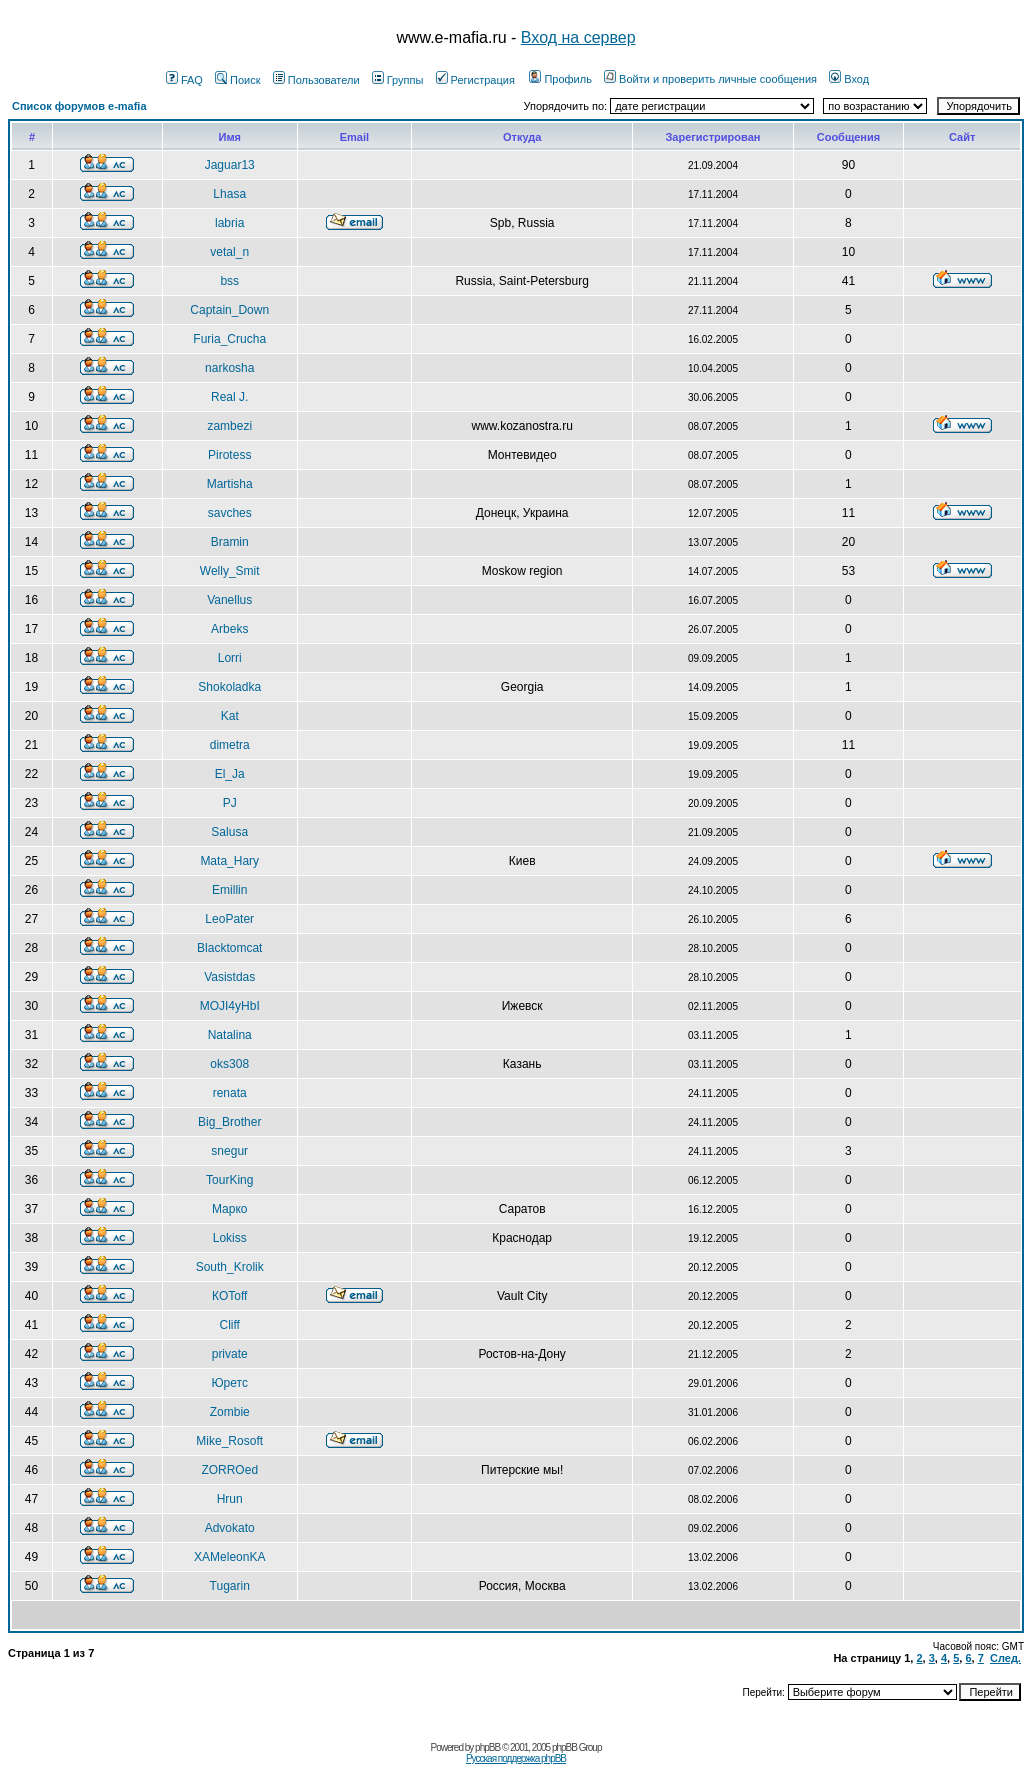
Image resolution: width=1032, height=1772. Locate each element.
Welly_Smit (230, 571)
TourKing (229, 1180)
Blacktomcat (229, 948)
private (230, 1354)
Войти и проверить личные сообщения (710, 79)
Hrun (230, 1499)
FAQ (184, 80)
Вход (849, 79)
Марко (230, 1209)
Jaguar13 (230, 165)
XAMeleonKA (229, 1557)
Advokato (230, 1528)
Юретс (230, 1383)
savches (230, 513)
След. (1005, 1658)
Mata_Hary (229, 861)
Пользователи (316, 80)
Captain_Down (229, 310)
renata (230, 1093)
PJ (230, 803)
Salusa (229, 832)
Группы (398, 80)
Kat (230, 716)
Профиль (560, 79)
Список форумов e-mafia (79, 106)
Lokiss (230, 1238)
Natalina (230, 1035)
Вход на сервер (578, 37)
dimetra (230, 745)
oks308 (229, 1064)
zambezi (229, 426)
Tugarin (230, 1586)
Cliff (229, 1325)
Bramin (230, 542)
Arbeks (229, 629)
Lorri (230, 658)
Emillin (229, 890)
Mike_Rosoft (229, 1441)
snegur (229, 1151)
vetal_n (229, 252)
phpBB (487, 1747)
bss (229, 281)
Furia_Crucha (229, 339)
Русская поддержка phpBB (516, 1758)
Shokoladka (229, 687)
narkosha (229, 368)
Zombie (230, 1412)
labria (229, 223)
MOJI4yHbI (230, 1006)
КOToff (229, 1296)
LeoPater (229, 919)
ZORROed (229, 1470)
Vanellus (229, 600)
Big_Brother (229, 1122)
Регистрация (475, 80)
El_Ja (230, 774)
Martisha (230, 484)
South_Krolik (230, 1267)
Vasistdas (229, 977)
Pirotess (229, 455)
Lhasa (229, 194)
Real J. (229, 397)
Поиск (237, 80)
